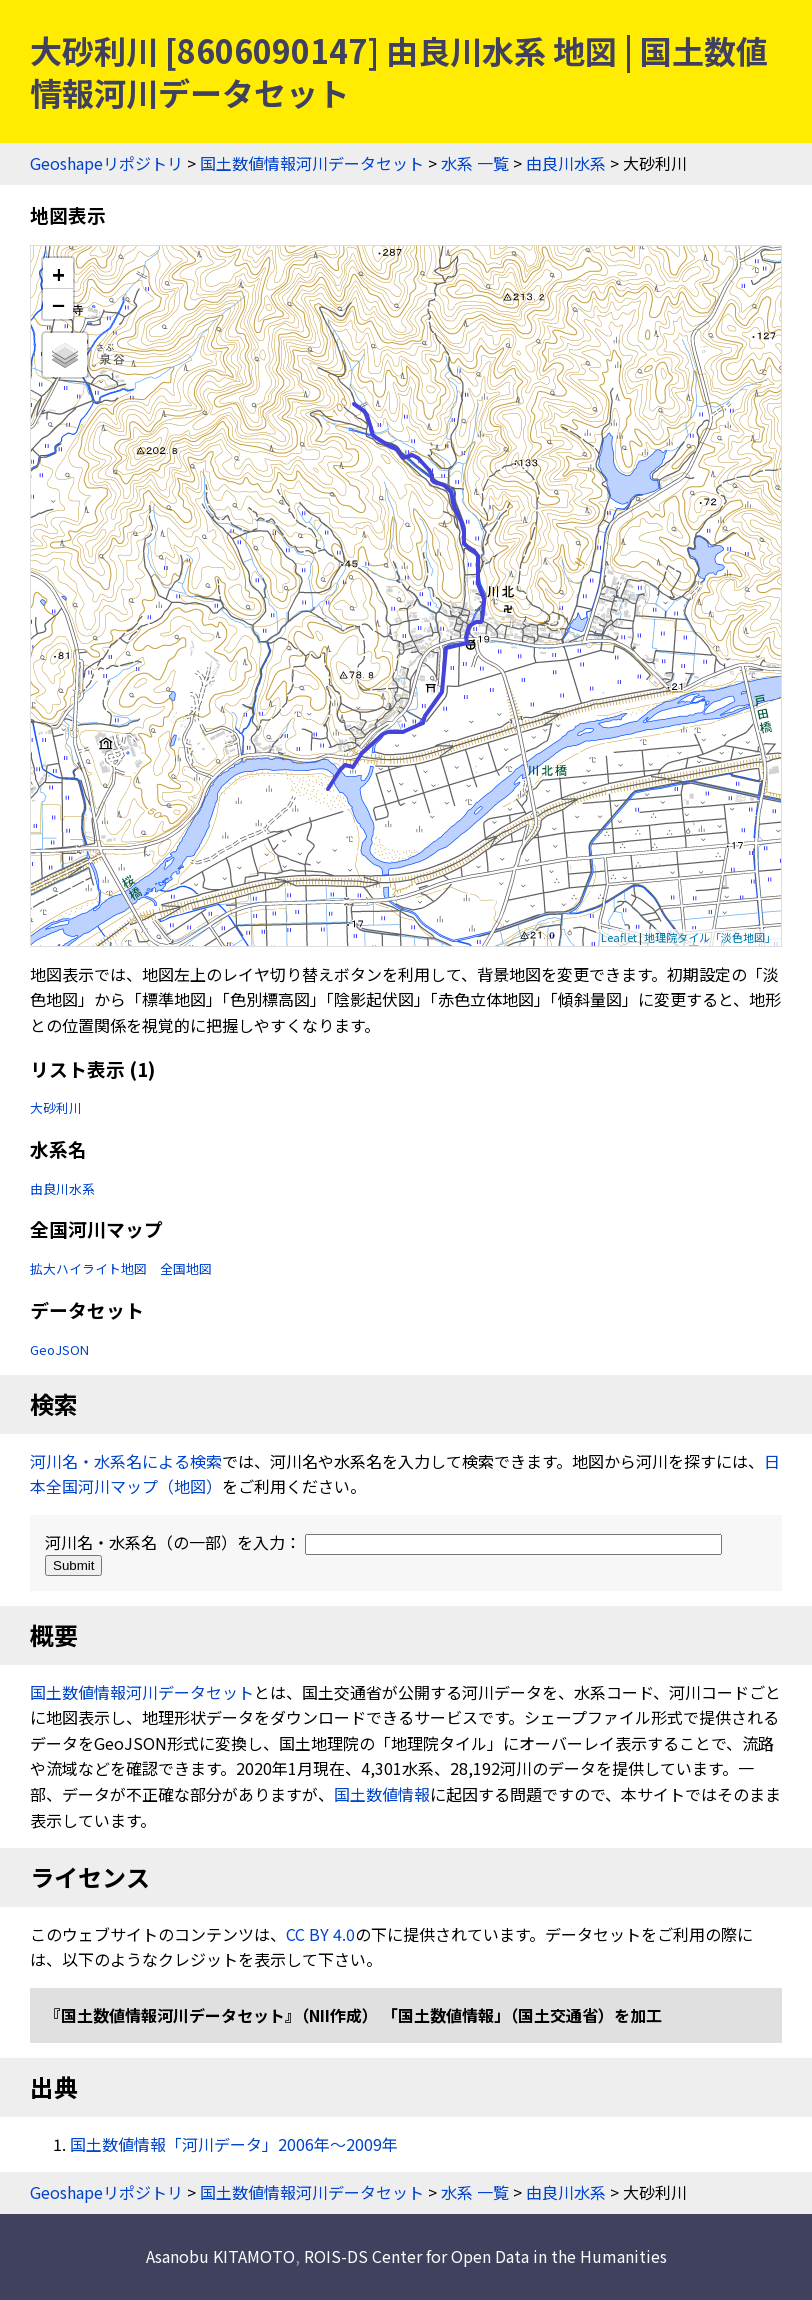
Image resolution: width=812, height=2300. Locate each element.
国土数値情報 (382, 1794)
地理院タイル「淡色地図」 (710, 937)
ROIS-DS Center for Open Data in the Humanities (485, 2256)
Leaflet (619, 937)
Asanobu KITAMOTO (220, 2256)
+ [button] (58, 273)
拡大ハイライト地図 (88, 1268)
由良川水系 (566, 163)
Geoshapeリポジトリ (106, 163)
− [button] (58, 304)
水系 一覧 (475, 163)
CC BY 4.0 (320, 1934)
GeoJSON (59, 1349)
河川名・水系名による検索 (126, 1461)
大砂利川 (56, 1107)
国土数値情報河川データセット (312, 163)
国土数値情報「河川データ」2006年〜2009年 (234, 2144)
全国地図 (186, 1268)
